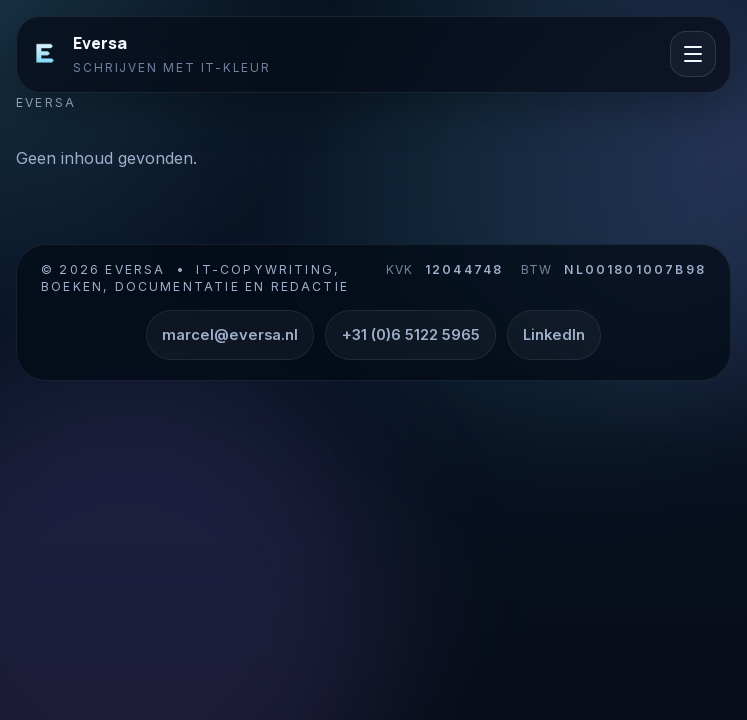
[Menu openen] (693, 54)
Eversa (100, 43)
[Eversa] (45, 54)
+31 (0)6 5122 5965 (411, 335)
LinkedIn (554, 335)
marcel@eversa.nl (230, 335)
